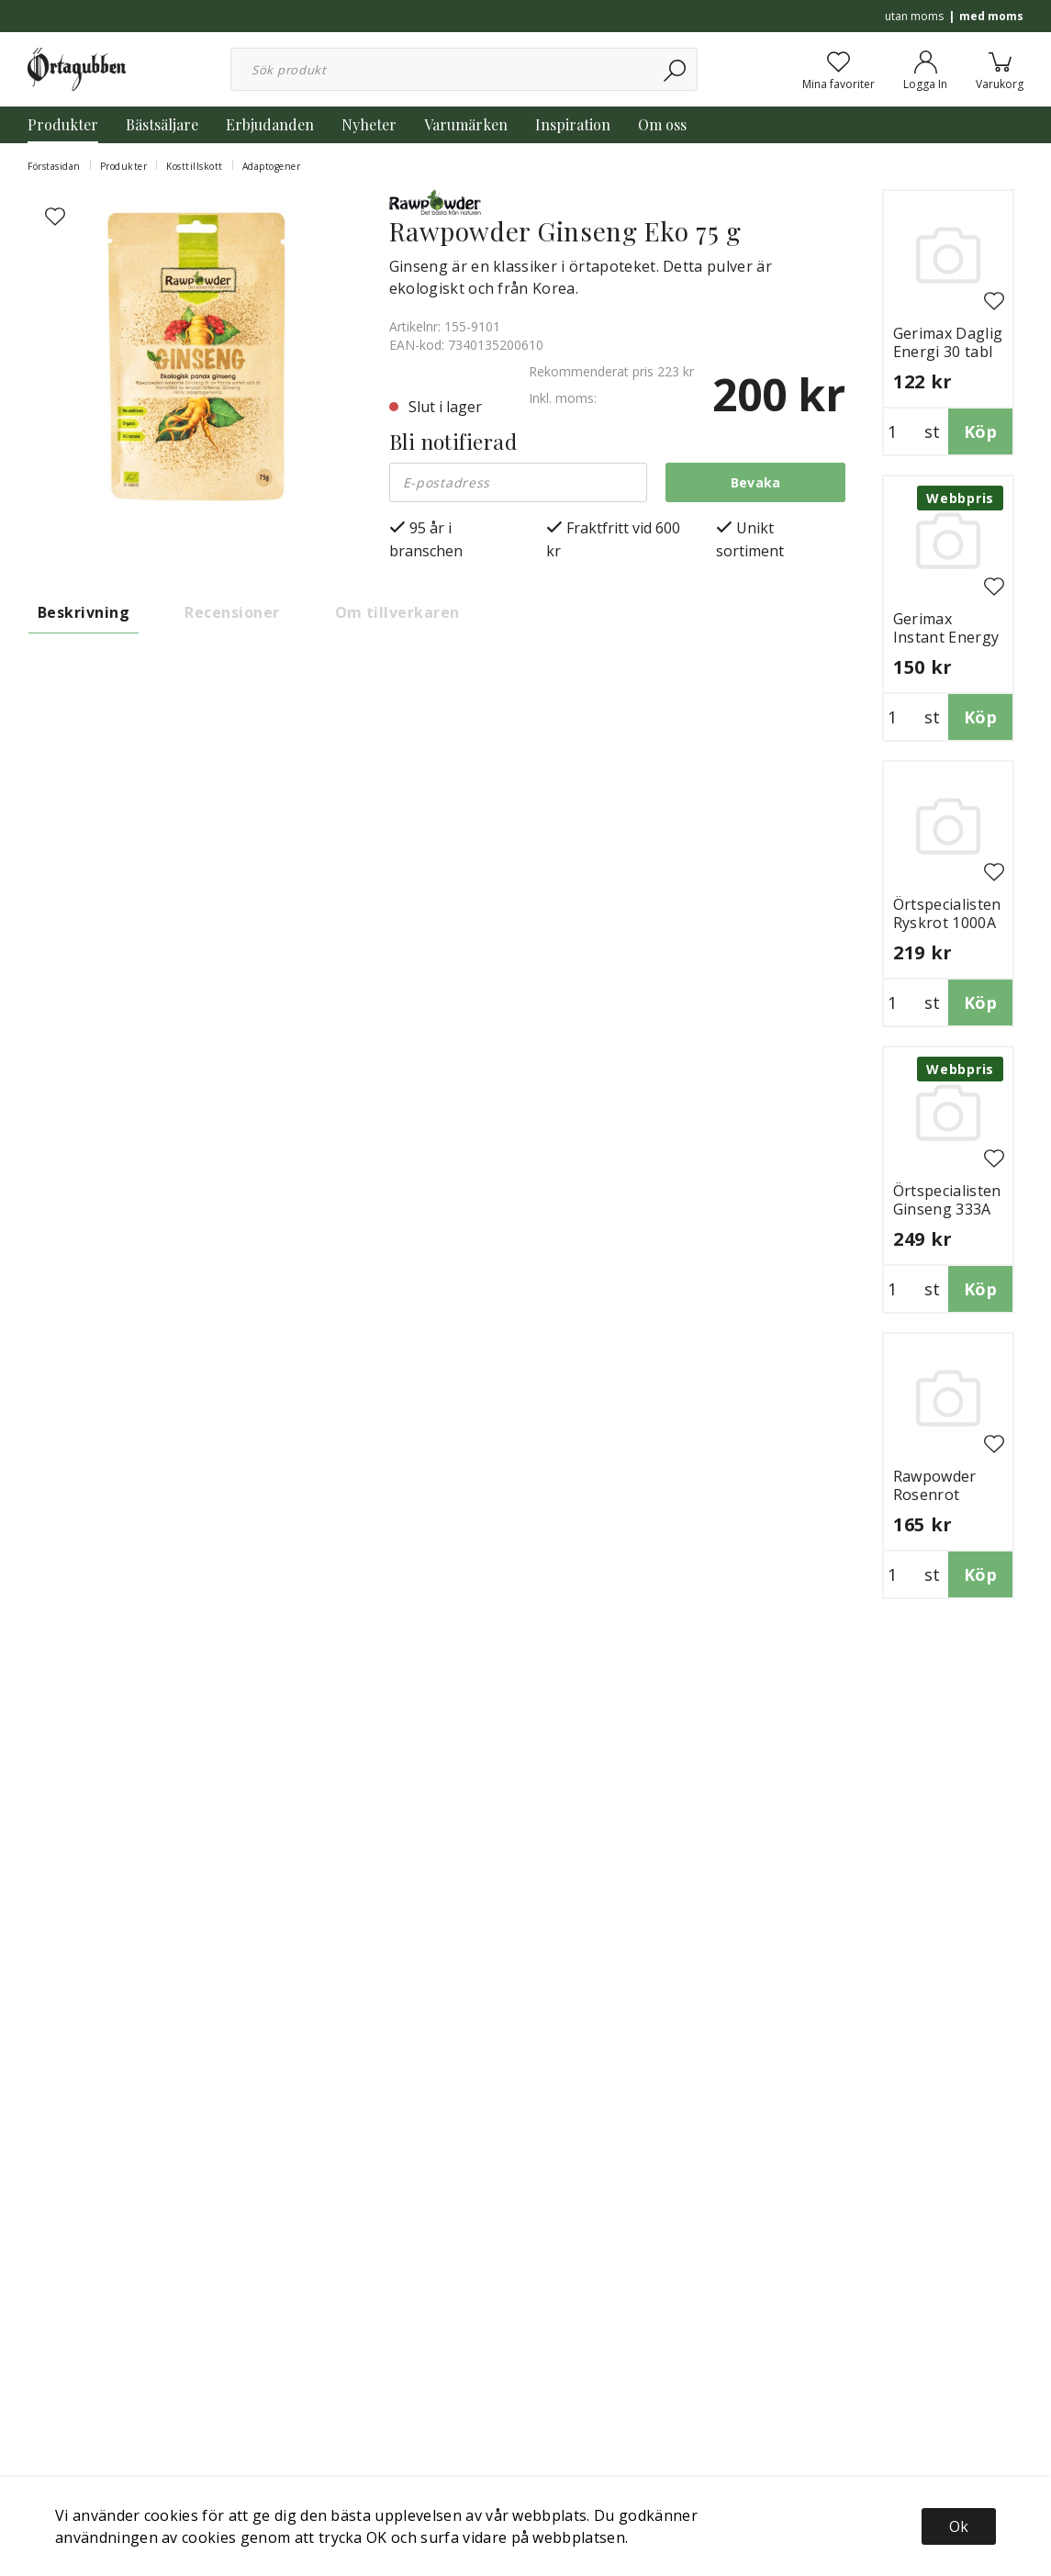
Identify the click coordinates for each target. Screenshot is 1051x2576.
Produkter (63, 124)
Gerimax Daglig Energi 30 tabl (947, 342)
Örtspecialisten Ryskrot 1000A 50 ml (947, 922)
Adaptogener (271, 166)
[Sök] (676, 69)
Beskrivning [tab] (83, 612)
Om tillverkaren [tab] (397, 612)
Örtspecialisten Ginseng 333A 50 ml (947, 1209)
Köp (980, 431)
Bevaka (756, 482)
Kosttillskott (194, 166)
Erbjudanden (270, 124)
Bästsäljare (162, 124)
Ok (958, 2526)
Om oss (662, 124)
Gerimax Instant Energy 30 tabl (946, 637)
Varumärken (466, 124)
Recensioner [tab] (231, 612)
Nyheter (369, 124)
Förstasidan (54, 166)
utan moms (914, 16)
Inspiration (572, 124)
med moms (991, 16)
